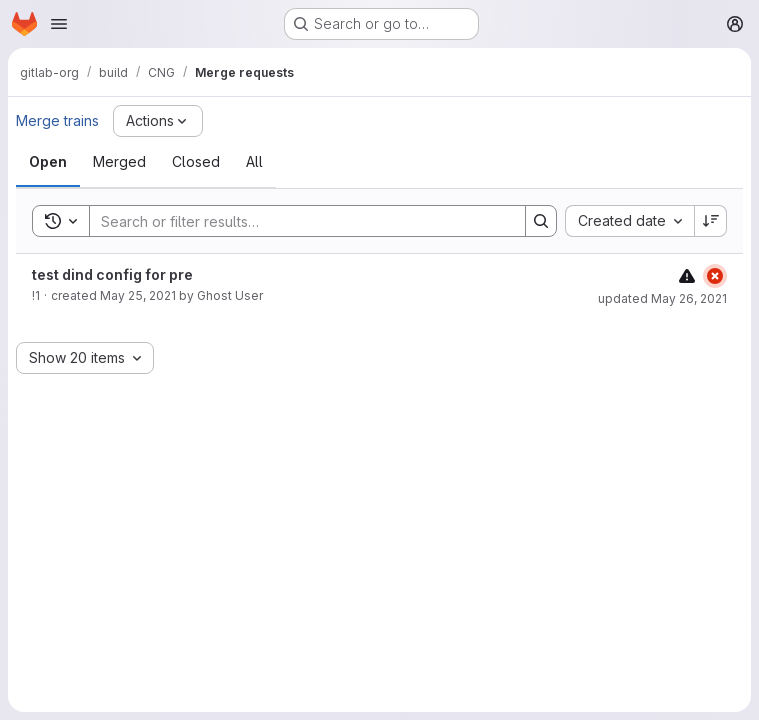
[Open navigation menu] (59, 24)
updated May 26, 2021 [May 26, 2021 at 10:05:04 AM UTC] (662, 298)
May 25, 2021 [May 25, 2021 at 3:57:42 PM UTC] (138, 295)
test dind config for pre (112, 274)
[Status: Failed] (715, 276)
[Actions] (158, 121)
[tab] (48, 162)
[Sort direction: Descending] (711, 221)
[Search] (297, 221)
